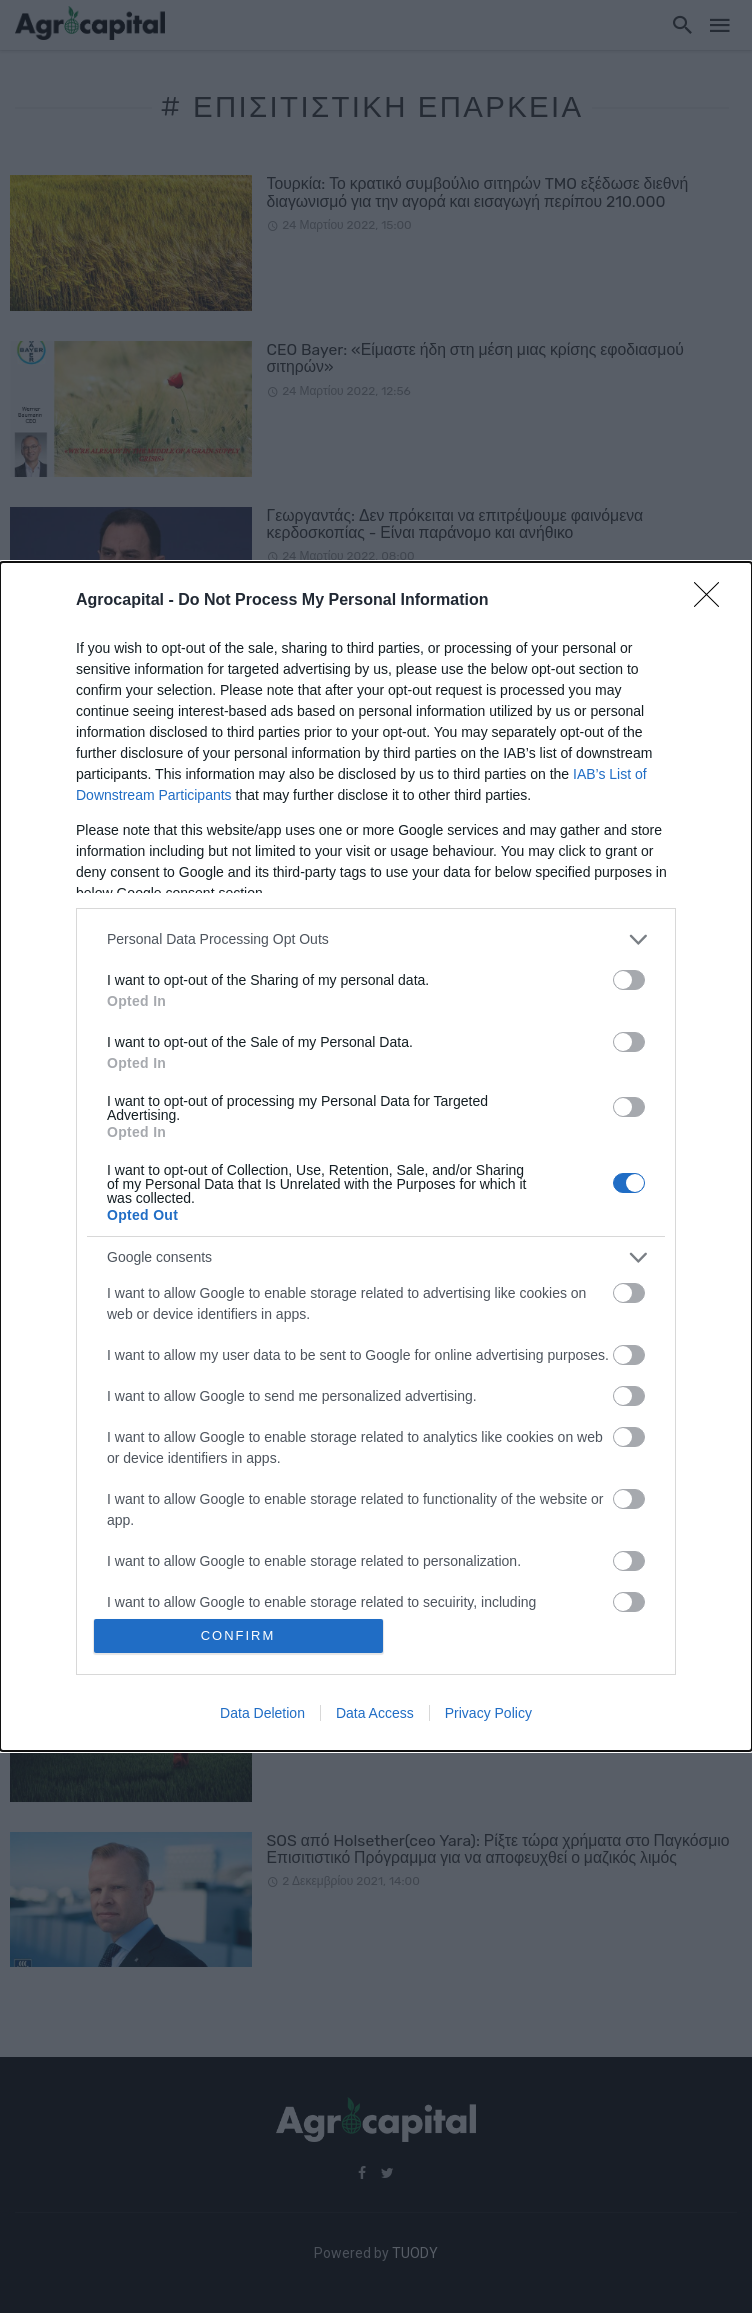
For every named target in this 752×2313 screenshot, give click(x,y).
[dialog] (376, 1157)
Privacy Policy (488, 1713)
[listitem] (376, 939)
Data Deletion (262, 1713)
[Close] (713, 601)
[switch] (629, 980)
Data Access (375, 1713)
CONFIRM (238, 1635)
